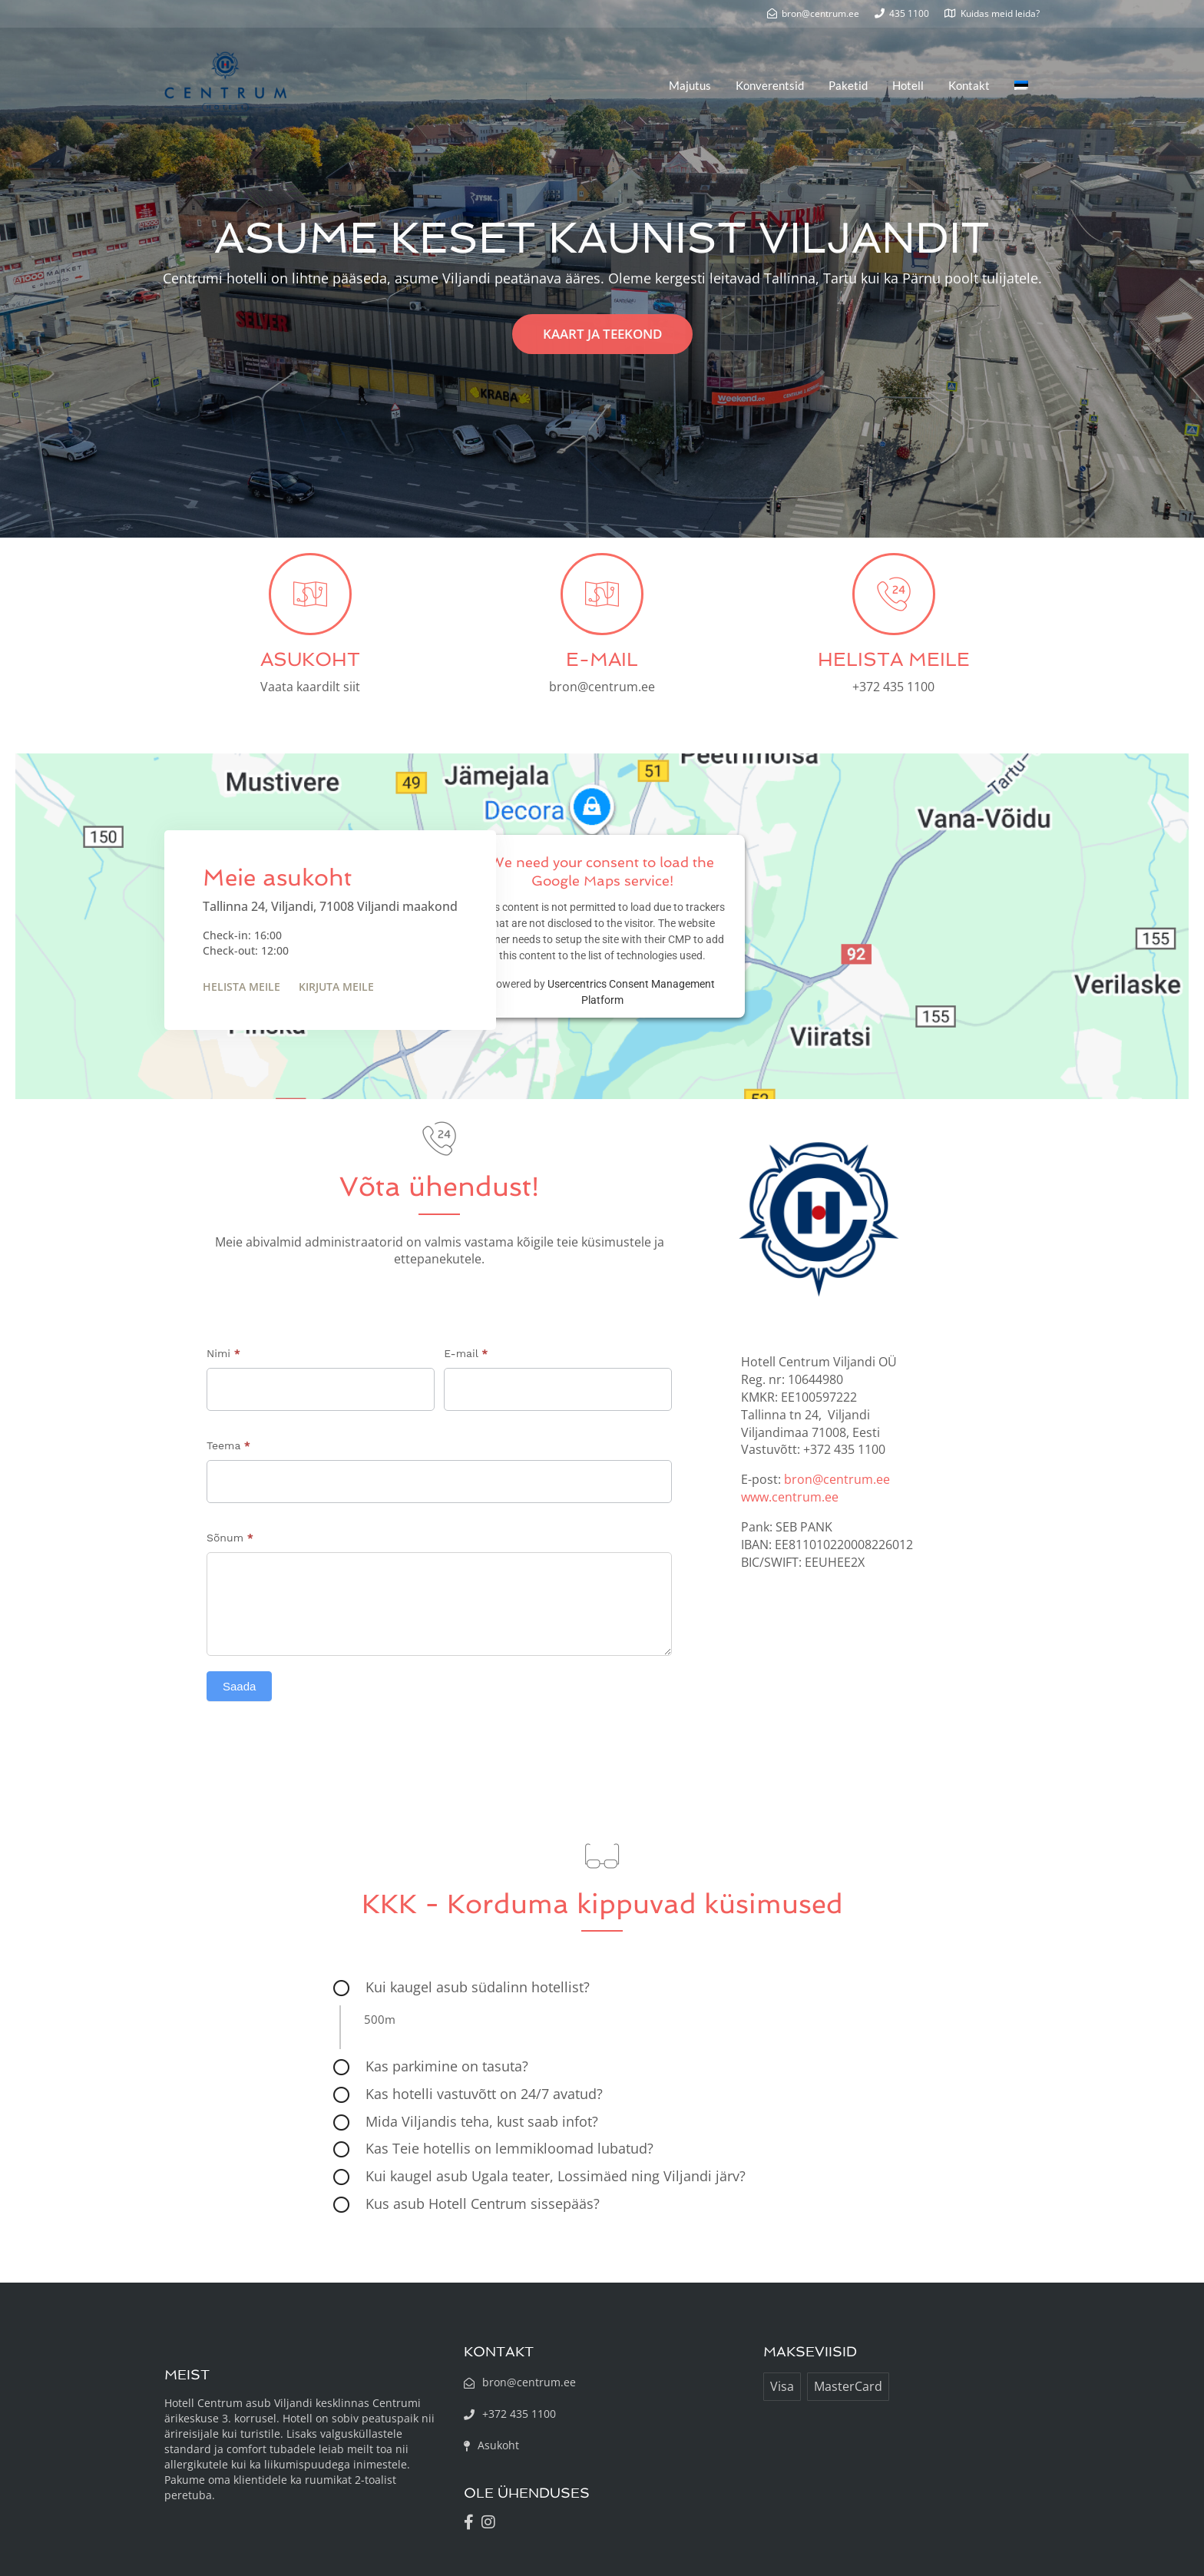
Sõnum (230, 1537)
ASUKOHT (310, 659)
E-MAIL (602, 659)
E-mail (466, 1353)
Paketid (848, 85)
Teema (228, 1445)
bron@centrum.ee (837, 1479)
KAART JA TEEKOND (602, 334)
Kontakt (969, 85)
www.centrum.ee (789, 1496)
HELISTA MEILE (894, 659)
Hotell (908, 85)
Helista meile (241, 986)
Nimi (223, 1353)
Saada (239, 1686)
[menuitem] (1021, 85)
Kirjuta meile (336, 986)
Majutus (690, 85)
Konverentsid (770, 85)
